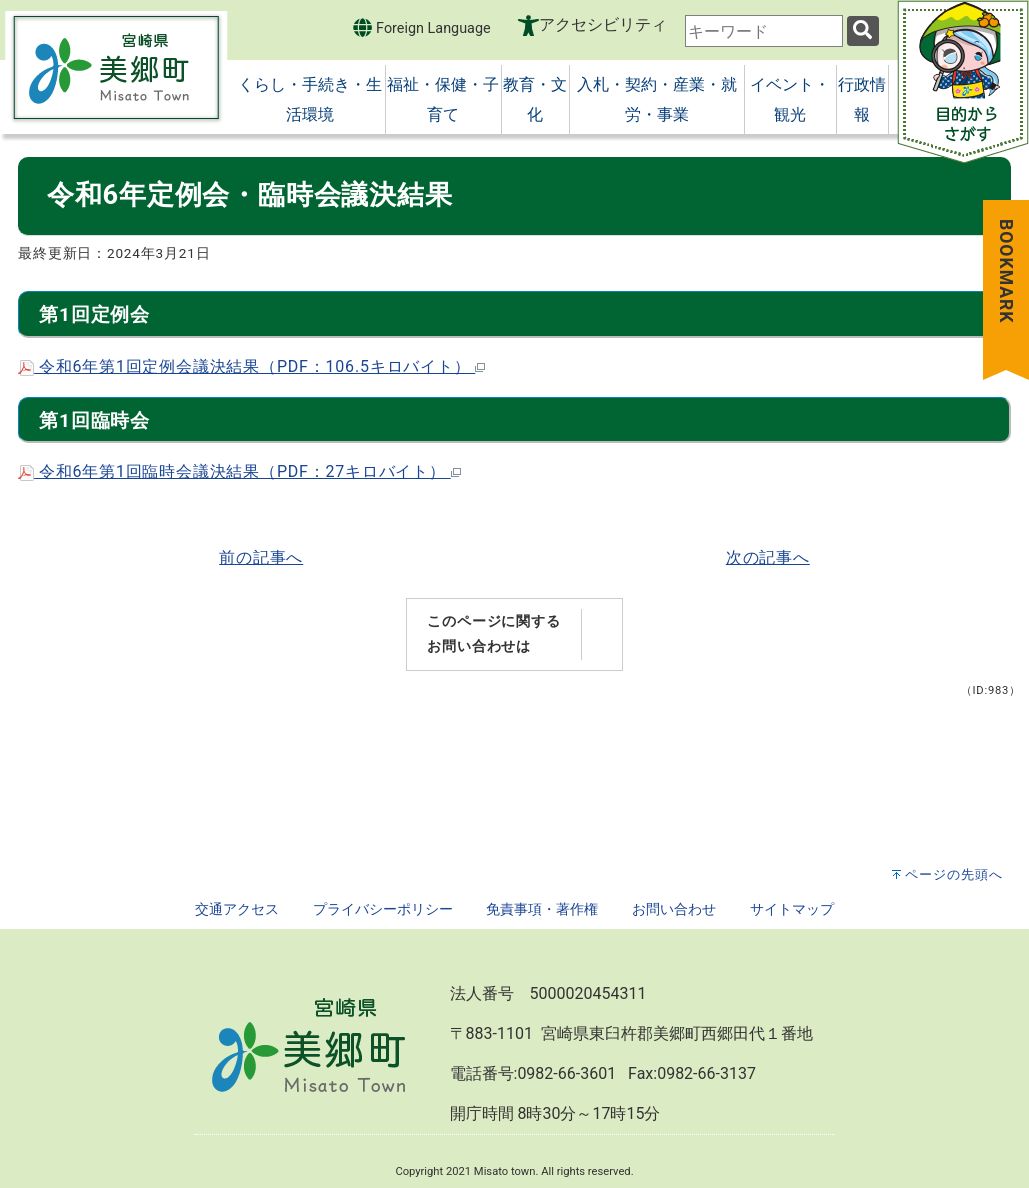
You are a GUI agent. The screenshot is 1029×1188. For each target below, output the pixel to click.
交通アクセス (237, 909)
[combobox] (764, 31)
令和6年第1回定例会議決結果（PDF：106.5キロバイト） (251, 366)
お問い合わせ (674, 909)
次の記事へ (768, 557)
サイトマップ (792, 909)
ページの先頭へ (954, 874)
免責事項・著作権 (542, 909)
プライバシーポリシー (383, 909)
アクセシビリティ (603, 24)
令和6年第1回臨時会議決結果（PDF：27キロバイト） (239, 471)
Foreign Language (421, 27)
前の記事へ (261, 557)
